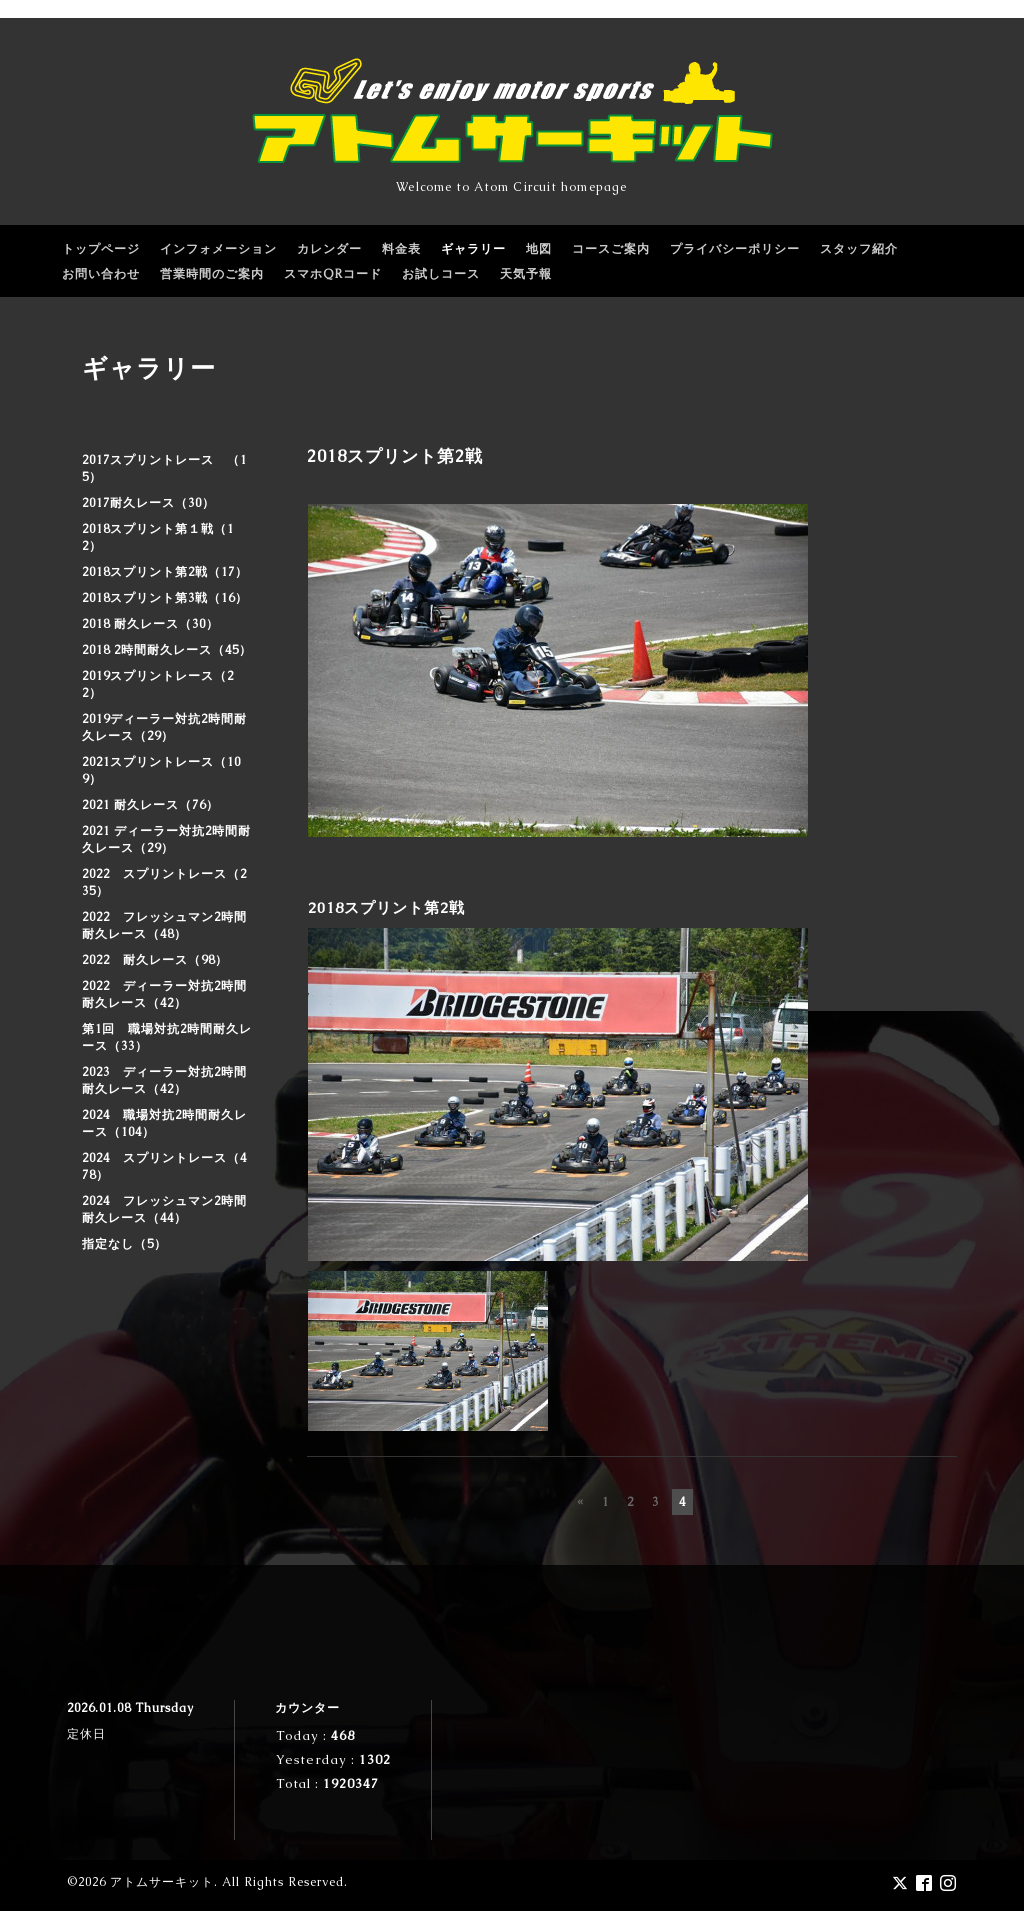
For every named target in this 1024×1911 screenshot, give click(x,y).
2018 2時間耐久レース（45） (167, 650)
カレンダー (329, 249)
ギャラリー (473, 249)
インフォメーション (218, 249)
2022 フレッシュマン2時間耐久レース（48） (164, 925)
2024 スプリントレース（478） (164, 1166)
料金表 (401, 249)
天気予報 (526, 274)
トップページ (101, 249)
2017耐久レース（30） (148, 503)
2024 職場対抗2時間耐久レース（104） (164, 1123)
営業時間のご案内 (212, 274)
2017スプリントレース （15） (164, 468)
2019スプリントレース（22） (158, 684)
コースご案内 (611, 249)
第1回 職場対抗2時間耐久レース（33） (167, 1037)
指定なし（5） (124, 1244)
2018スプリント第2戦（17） (165, 572)
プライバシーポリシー (735, 249)
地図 (539, 249)
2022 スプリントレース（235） (164, 882)
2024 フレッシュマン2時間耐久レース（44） (164, 1209)
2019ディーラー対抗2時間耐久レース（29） (164, 727)
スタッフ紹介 (859, 249)
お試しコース (441, 274)
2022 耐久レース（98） (155, 960)
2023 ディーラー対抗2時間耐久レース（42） (164, 1080)
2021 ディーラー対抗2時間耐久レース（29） (166, 839)
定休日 (86, 1734)
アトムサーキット (162, 1882)
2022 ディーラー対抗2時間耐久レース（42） (164, 994)
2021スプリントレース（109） (161, 770)
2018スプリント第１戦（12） (158, 537)
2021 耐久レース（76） (150, 805)
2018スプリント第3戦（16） (165, 598)
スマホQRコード (333, 274)
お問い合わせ (101, 274)
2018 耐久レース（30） (150, 624)
